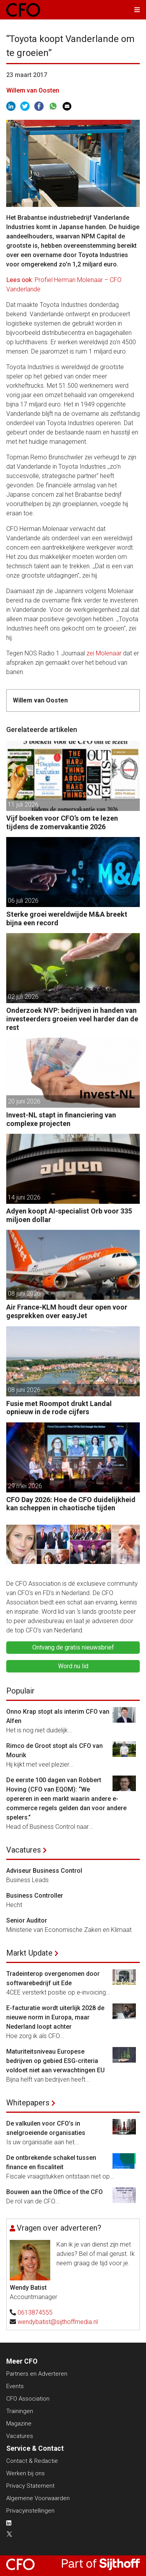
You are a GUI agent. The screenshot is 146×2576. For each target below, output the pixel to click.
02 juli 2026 (23, 996)
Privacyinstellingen (30, 2510)
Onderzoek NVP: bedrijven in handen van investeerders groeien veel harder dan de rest (72, 1018)
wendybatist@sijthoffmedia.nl (58, 2322)
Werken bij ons (25, 2473)
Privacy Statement (30, 2485)
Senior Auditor (26, 1920)
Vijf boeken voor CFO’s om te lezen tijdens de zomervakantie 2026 (62, 822)
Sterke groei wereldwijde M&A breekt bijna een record (66, 918)
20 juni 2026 (24, 1101)
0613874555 (35, 2312)
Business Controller (34, 1895)
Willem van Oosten (32, 90)
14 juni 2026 (24, 1197)
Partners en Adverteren (36, 2373)
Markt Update (29, 1953)
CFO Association (27, 2398)
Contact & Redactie (32, 2460)
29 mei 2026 (25, 1486)
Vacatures (23, 1850)
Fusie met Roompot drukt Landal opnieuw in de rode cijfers (59, 1407)
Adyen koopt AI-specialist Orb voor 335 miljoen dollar (69, 1215)
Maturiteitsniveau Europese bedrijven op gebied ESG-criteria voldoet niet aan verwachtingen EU (55, 2061)
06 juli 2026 (23, 900)
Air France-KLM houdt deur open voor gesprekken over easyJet (66, 1311)
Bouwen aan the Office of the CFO (54, 2192)
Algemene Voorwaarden (38, 2498)
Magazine (19, 2423)
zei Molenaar (103, 653)
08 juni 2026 (24, 1293)
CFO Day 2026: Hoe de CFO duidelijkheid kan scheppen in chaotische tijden (70, 1504)
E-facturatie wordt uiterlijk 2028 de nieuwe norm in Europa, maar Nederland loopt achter (55, 2017)
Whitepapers (27, 2102)
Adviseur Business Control (44, 1870)
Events (15, 2386)
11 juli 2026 (23, 804)
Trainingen (19, 2411)
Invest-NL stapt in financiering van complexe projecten (61, 1119)
